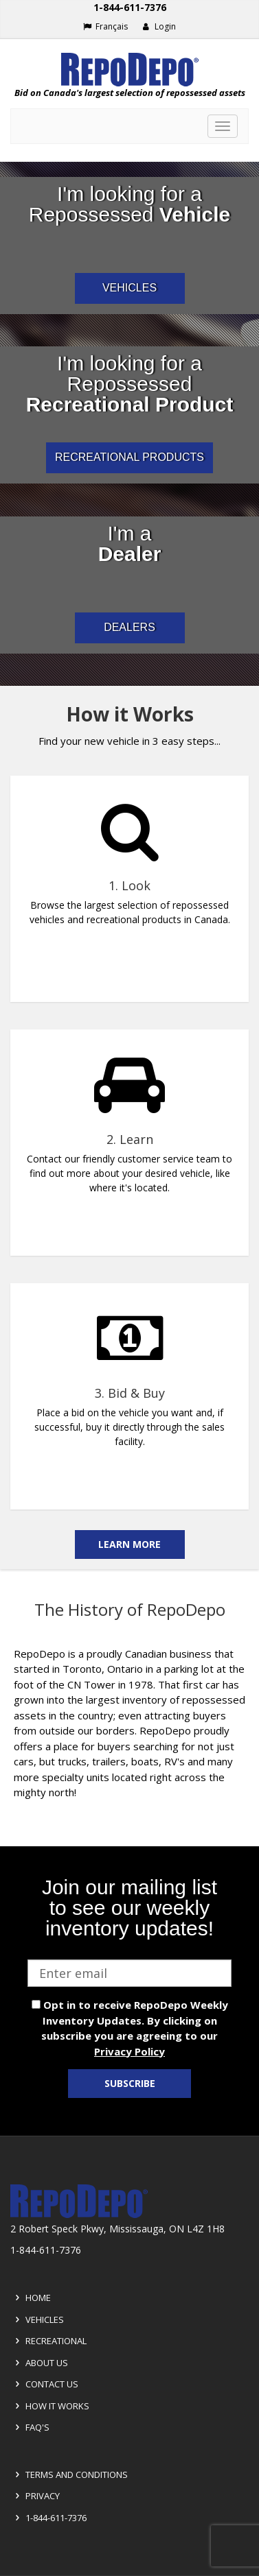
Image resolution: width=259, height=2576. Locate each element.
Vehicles (37, 2319)
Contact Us (44, 2384)
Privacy (35, 2496)
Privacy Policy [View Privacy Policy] (129, 2051)
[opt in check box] (36, 2004)
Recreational (49, 2341)
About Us (39, 2363)
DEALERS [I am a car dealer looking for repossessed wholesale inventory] (129, 627)
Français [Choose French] (105, 26)
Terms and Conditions (69, 2474)
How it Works (50, 2406)
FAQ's (30, 2427)
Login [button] (159, 26)
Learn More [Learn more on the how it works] (129, 1544)
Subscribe (129, 2083)
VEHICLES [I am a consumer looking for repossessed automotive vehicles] (129, 288)
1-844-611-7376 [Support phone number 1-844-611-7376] (129, 7)
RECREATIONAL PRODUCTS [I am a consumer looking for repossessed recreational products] (129, 457)
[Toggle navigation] (222, 126)
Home (31, 2297)
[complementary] (129, 1127)
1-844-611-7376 (49, 2518)
